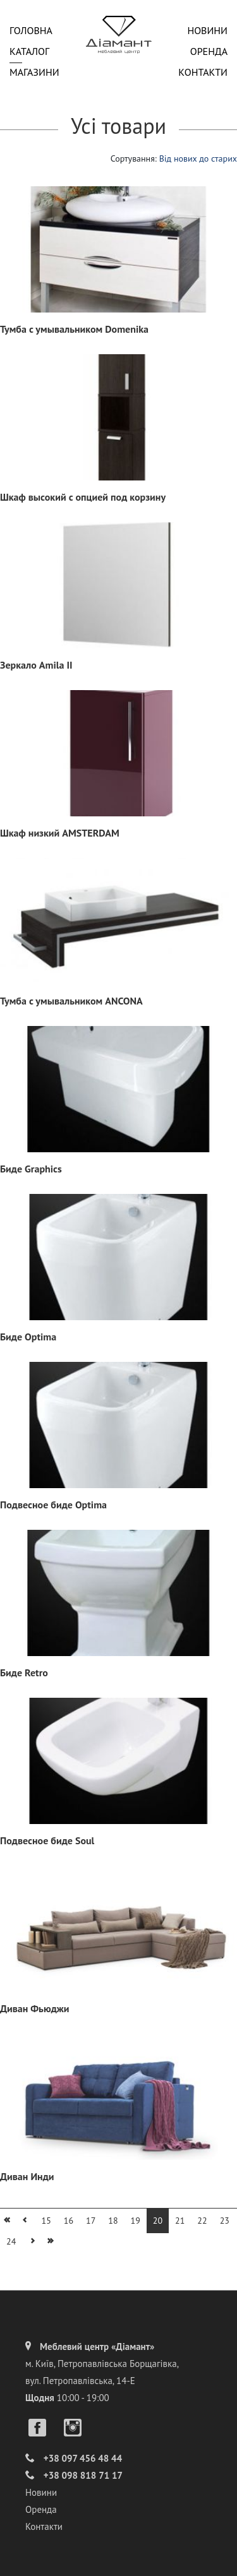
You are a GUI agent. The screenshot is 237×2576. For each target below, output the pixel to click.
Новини (207, 30)
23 (224, 2220)
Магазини (34, 72)
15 (46, 2220)
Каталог (29, 51)
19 (135, 2220)
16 (68, 2220)
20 (157, 2220)
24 (11, 2241)
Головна (30, 30)
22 (202, 2220)
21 (180, 2220)
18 (113, 2220)
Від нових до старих (198, 158)
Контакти (203, 72)
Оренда (209, 51)
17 (90, 2220)
